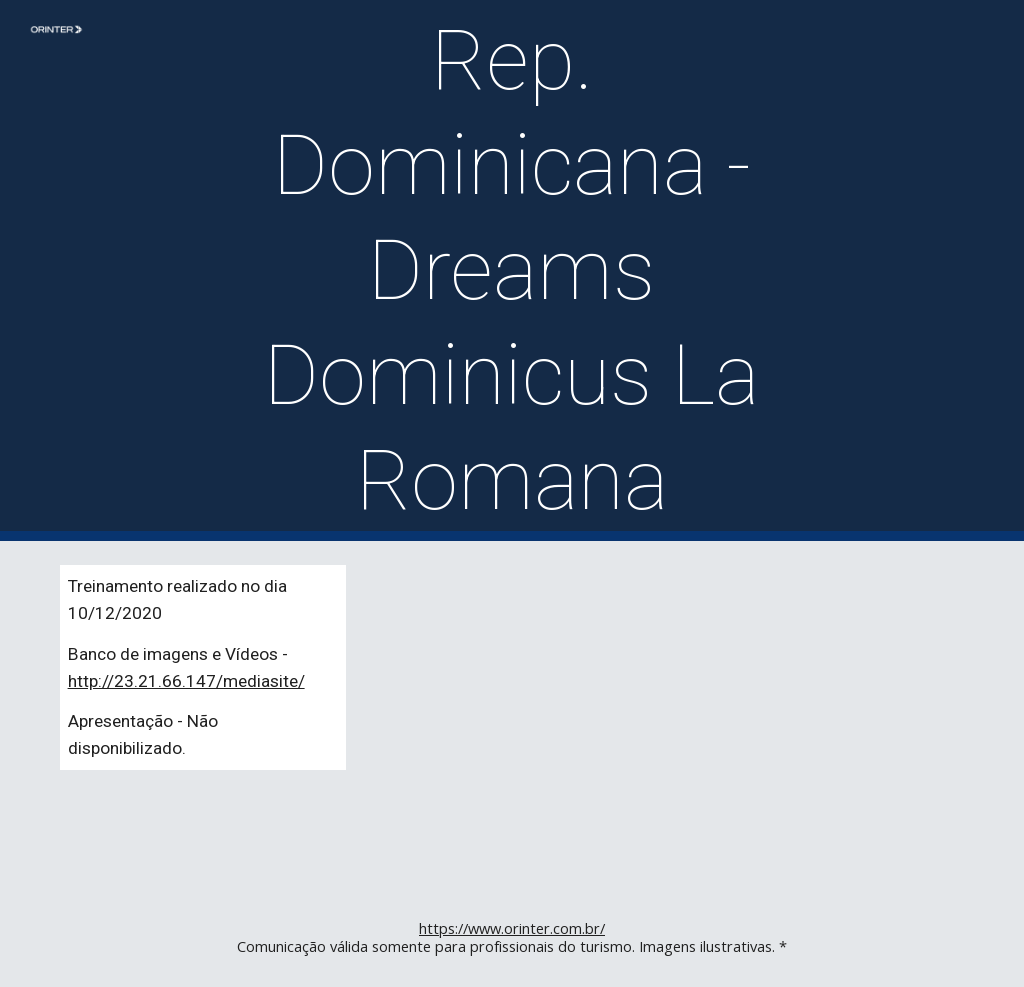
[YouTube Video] (744, 714)
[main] (511, 270)
